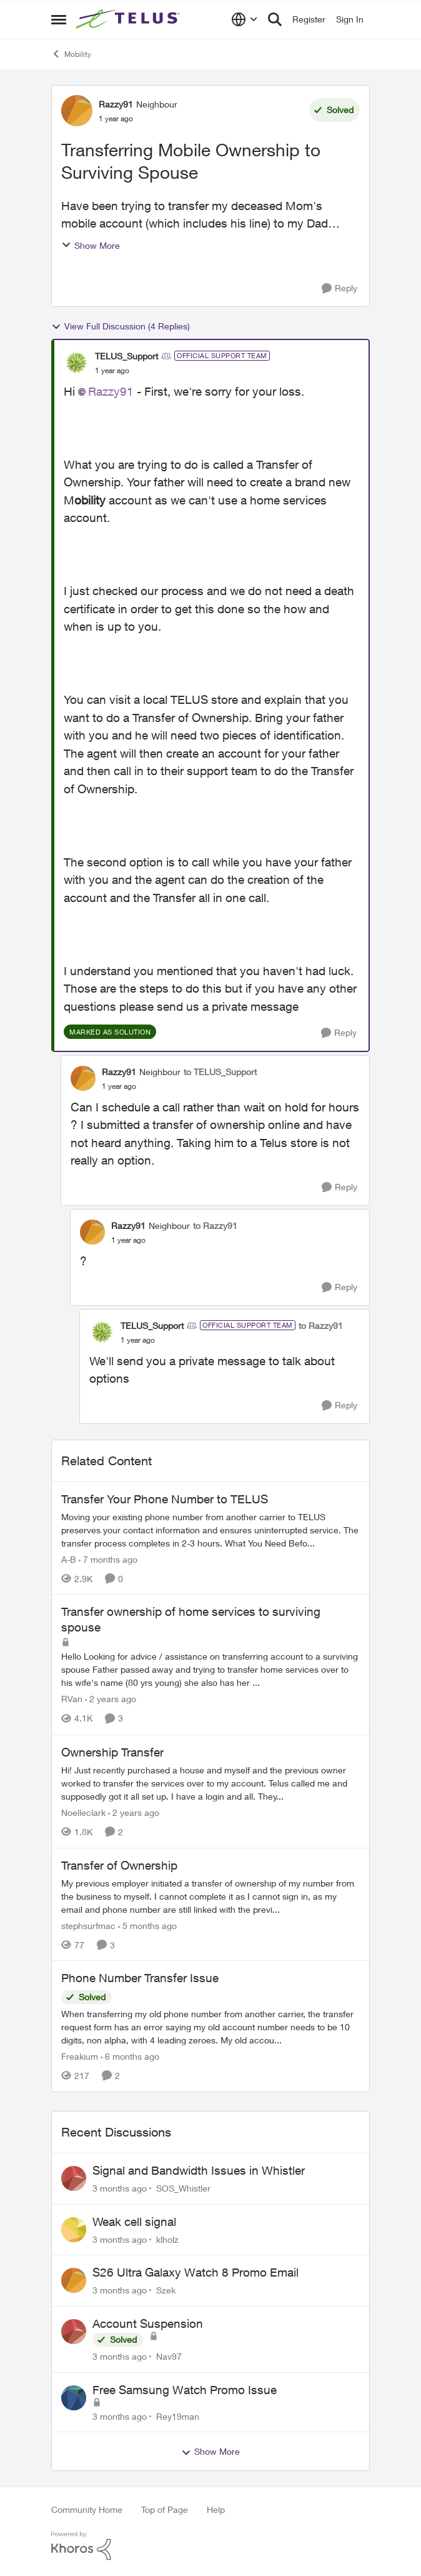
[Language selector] (244, 19)
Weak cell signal (134, 2221)
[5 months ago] (147, 1925)
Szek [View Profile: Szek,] (166, 2290)
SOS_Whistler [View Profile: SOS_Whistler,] (183, 2188)
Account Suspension (147, 2323)
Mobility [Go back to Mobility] (71, 54)
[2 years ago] (110, 1699)
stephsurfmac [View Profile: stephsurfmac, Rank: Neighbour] (88, 1925)
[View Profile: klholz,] (73, 2229)
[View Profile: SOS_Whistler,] (73, 2178)
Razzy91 (111, 391)
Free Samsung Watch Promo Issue (184, 2390)
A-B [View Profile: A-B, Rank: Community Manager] (68, 1558)
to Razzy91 (215, 1225)
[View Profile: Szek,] (73, 2280)
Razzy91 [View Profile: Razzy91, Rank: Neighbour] (116, 104)
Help (216, 2509)
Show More (90, 245)
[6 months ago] (130, 2056)
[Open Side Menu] (58, 19)
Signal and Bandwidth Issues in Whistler (198, 2170)
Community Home (86, 2509)
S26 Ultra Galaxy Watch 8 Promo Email (195, 2272)
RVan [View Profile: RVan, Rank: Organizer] (71, 1699)
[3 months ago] (119, 2188)
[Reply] (339, 288)
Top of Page (164, 2509)
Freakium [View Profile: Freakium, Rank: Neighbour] (79, 2056)
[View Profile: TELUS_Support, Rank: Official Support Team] (76, 362)
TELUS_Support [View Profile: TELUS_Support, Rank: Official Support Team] (126, 356)
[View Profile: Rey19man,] (73, 2397)
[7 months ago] (108, 1558)
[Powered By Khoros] (210, 2546)
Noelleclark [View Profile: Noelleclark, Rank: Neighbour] (83, 1812)
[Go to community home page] (129, 19)
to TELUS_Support (220, 1071)
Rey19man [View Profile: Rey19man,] (177, 2415)
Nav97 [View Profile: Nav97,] (169, 2356)
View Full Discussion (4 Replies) (120, 326)
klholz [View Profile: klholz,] (167, 2238)
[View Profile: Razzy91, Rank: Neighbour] (76, 110)
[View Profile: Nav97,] (73, 2331)
